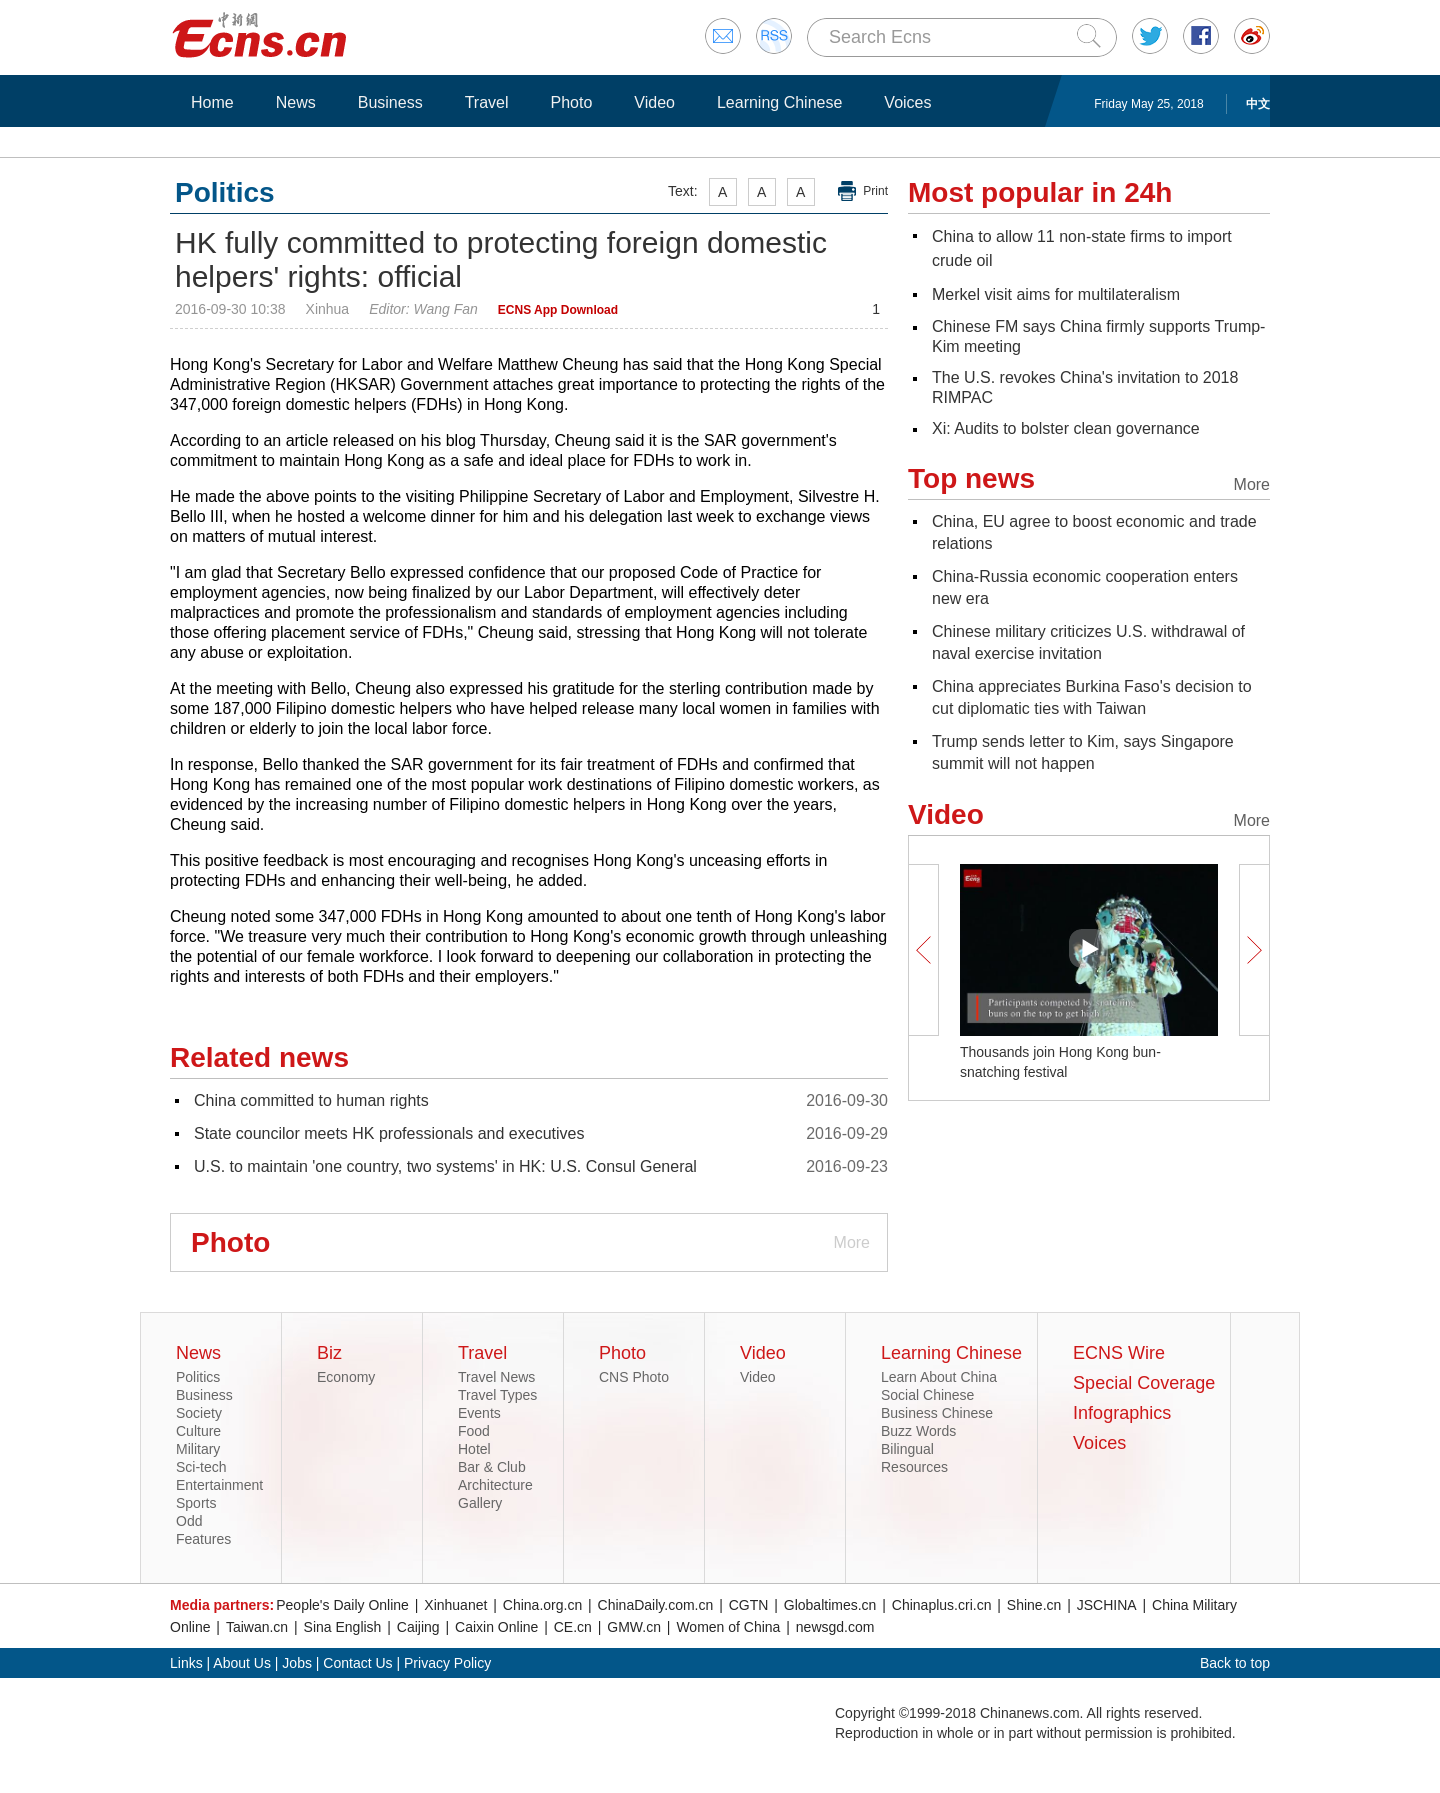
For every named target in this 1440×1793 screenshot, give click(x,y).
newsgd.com (835, 1627)
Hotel (474, 1449)
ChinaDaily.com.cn (656, 1605)
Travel (487, 102)
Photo (571, 102)
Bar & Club (492, 1467)
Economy (346, 1377)
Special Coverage (1144, 1383)
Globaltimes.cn (830, 1605)
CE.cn (573, 1627)
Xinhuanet (455, 1605)
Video (654, 102)
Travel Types (497, 1395)
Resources (914, 1467)
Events (479, 1413)
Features (203, 1539)
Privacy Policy (447, 1663)
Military (198, 1449)
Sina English (343, 1627)
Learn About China (939, 1377)
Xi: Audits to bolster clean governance (1066, 428)
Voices (907, 102)
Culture (198, 1431)
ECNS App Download (558, 310)
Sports (196, 1503)
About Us (242, 1663)
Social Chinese (927, 1395)
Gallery (480, 1503)
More (852, 1242)
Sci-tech (201, 1467)
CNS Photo (634, 1377)
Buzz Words (918, 1431)
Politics (198, 1377)
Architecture (495, 1485)
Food (474, 1431)
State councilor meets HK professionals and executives (389, 1133)
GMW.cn (634, 1627)
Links (186, 1663)
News (296, 102)
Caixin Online (496, 1627)
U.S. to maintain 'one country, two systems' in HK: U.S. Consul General (445, 1166)
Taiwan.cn (257, 1627)
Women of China (728, 1627)
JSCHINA (1107, 1605)
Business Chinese (937, 1413)
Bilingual (907, 1449)
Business (390, 102)
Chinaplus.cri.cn (942, 1605)
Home (212, 102)
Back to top (1235, 1663)
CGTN (749, 1605)
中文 (1258, 104)
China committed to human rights (311, 1100)
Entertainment (219, 1485)
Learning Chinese (779, 102)
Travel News (496, 1377)
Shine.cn (1034, 1605)
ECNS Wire (1119, 1353)
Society (199, 1413)
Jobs (297, 1663)
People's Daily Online (342, 1605)
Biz (329, 1353)
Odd (189, 1521)
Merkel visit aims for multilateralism (1056, 294)
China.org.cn (542, 1605)
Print (875, 191)
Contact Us (357, 1663)
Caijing (418, 1627)
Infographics (1122, 1413)
